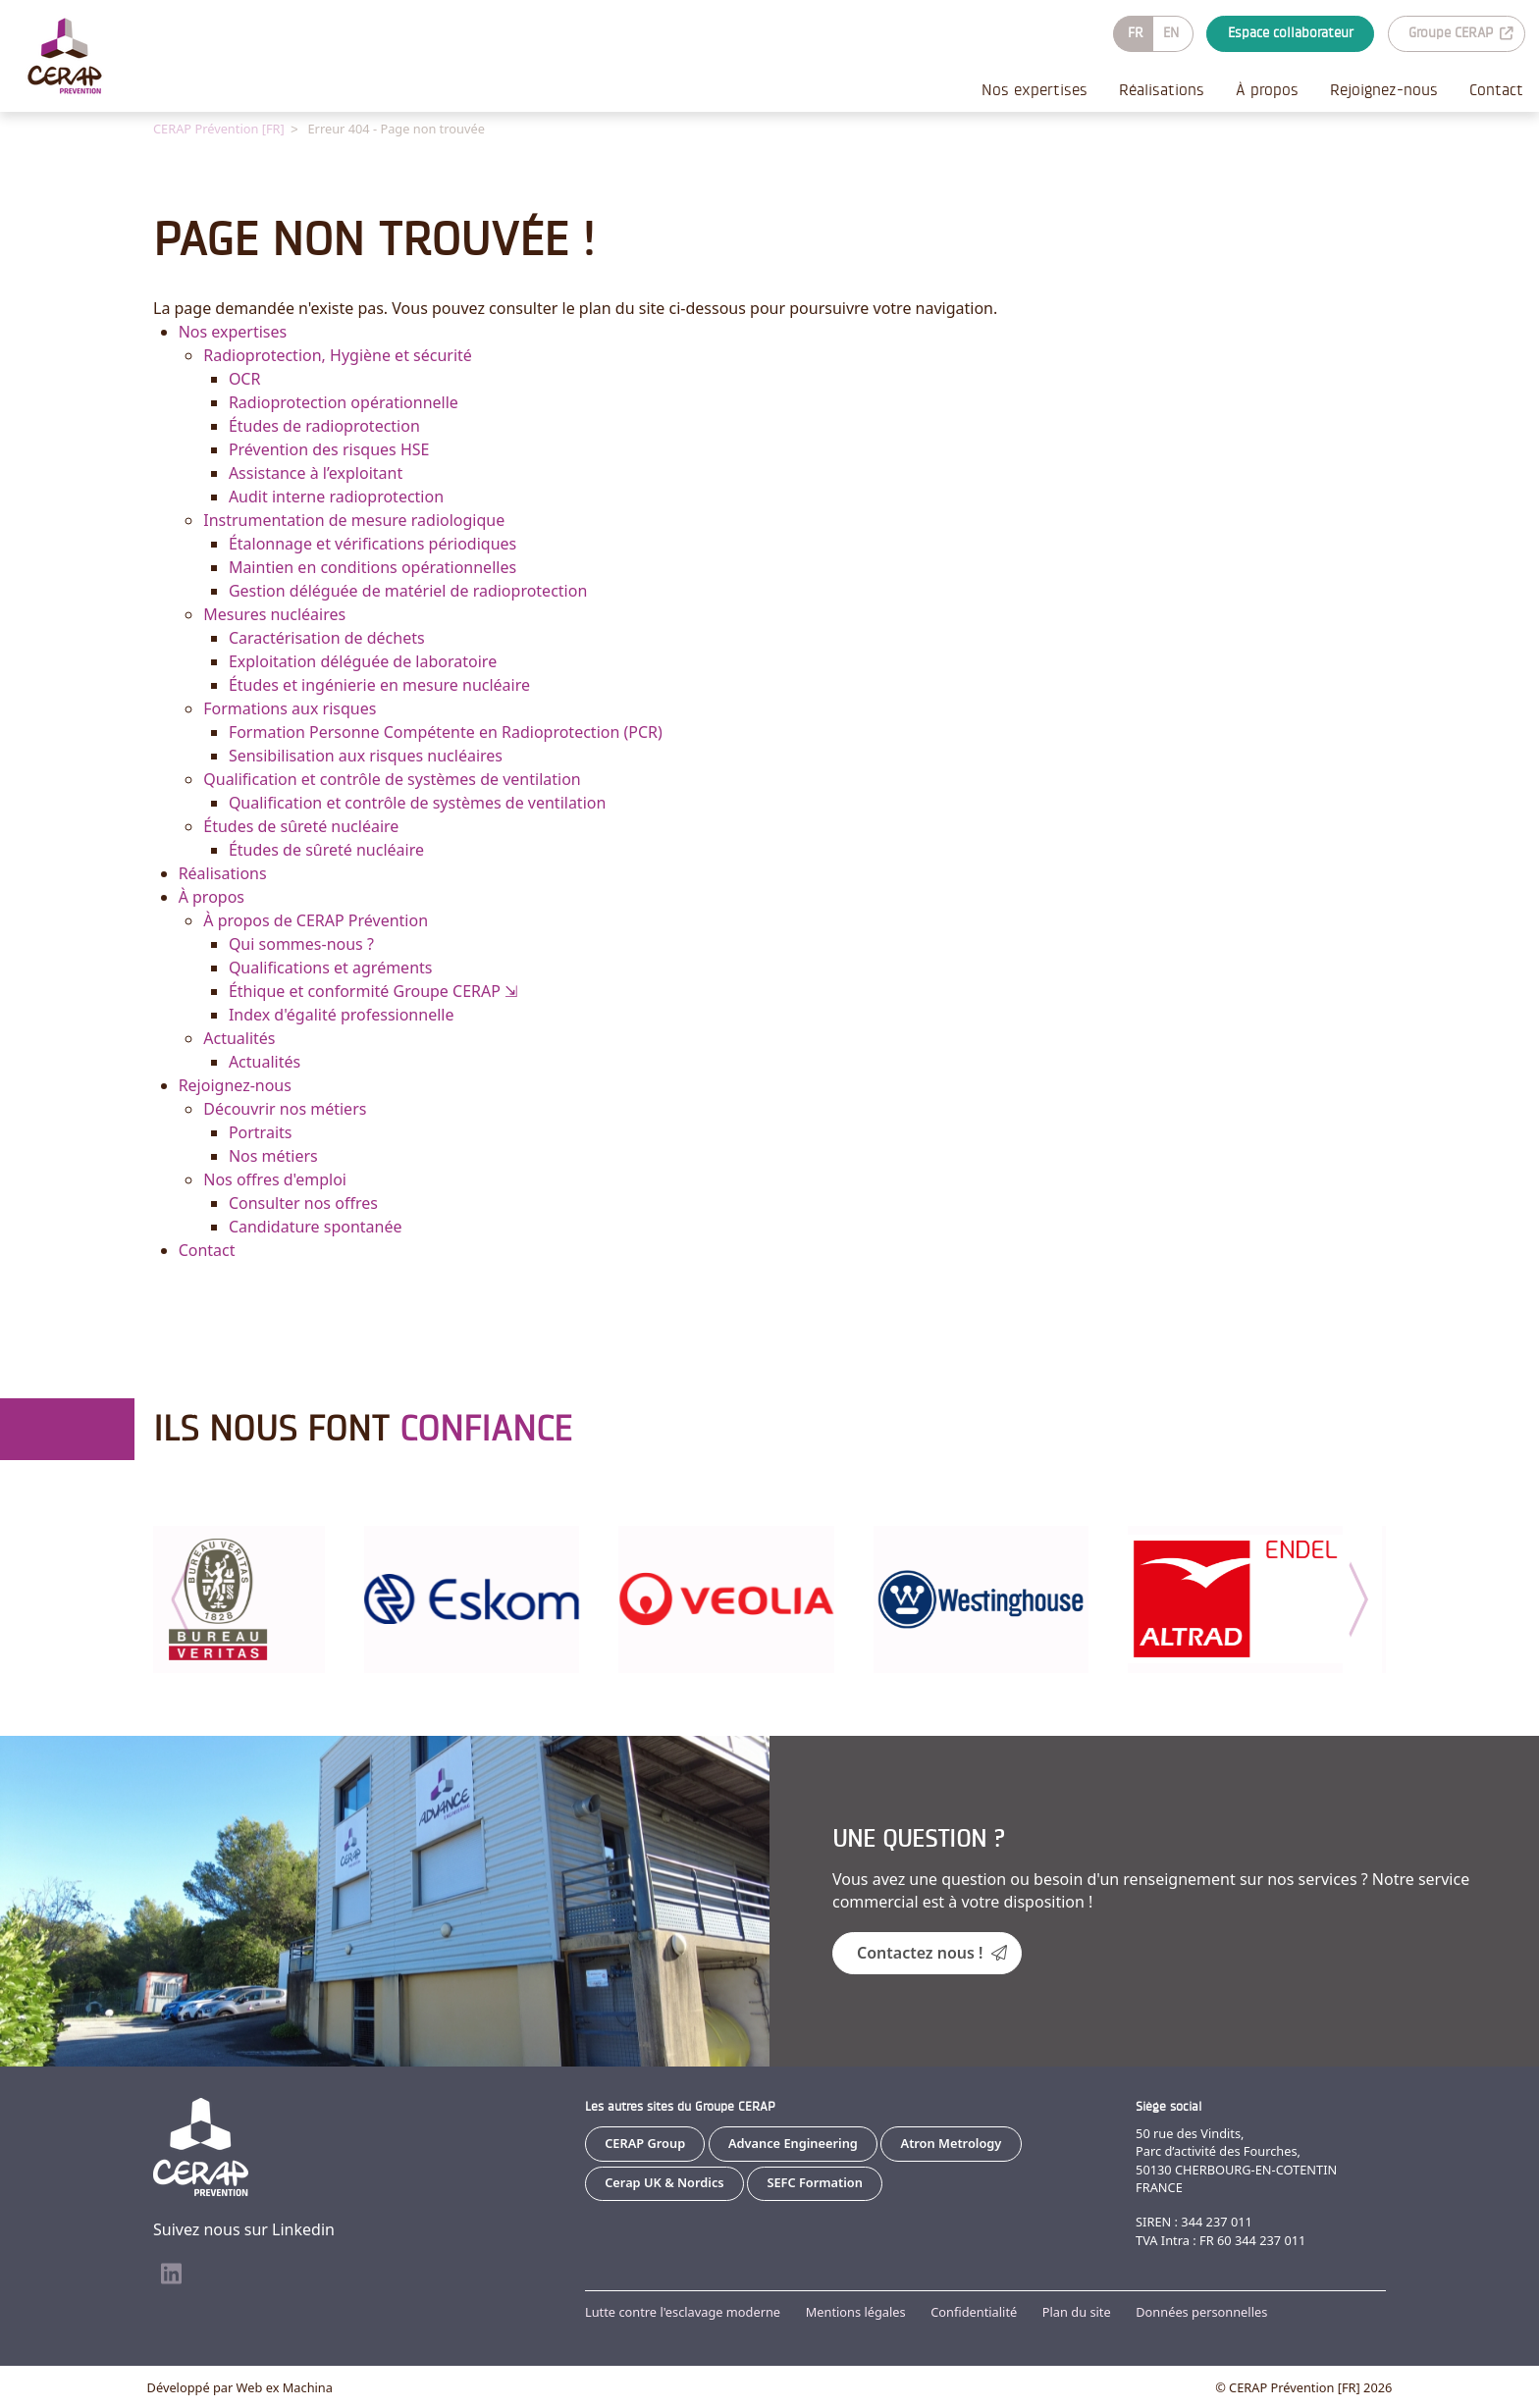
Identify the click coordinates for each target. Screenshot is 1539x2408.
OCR (245, 378)
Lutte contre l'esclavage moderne (682, 2312)
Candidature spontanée (315, 1225)
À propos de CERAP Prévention (315, 919)
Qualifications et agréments (331, 966)
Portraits (260, 1131)
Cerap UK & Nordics (664, 2181)
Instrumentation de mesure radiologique (353, 519)
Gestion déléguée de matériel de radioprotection (408, 590)
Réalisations (1161, 89)
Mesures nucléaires (274, 613)
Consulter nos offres (303, 1202)
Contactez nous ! (932, 1952)
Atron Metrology (951, 2142)
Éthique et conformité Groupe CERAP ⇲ (373, 990)
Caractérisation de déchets (327, 637)
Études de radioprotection (324, 425)
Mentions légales (856, 2312)
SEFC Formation (815, 2181)
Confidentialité (973, 2312)
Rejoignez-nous (1384, 89)
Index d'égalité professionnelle (341, 1013)
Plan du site (1076, 2312)
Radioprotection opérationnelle (343, 401)
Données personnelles (1201, 2312)
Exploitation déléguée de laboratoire (363, 660)
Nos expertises (1035, 89)
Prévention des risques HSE (329, 448)
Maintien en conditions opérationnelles (372, 566)
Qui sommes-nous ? (301, 943)
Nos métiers (273, 1155)
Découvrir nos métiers (284, 1108)
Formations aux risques (289, 707)
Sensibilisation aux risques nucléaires (366, 754)
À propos (1267, 89)
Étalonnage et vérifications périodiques (372, 542)
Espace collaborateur (1290, 33)
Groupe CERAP (1460, 33)
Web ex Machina (285, 2386)
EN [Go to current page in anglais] (1171, 33)
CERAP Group (645, 2142)
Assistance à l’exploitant (315, 472)
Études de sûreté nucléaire (300, 825)
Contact (1496, 89)
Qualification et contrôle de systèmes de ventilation (391, 778)
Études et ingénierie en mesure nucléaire (379, 684)
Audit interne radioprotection (336, 495)
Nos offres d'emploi (274, 1178)
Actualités (239, 1037)
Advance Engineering (793, 2142)
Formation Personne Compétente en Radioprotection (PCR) (446, 731)
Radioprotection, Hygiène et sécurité (337, 354)
